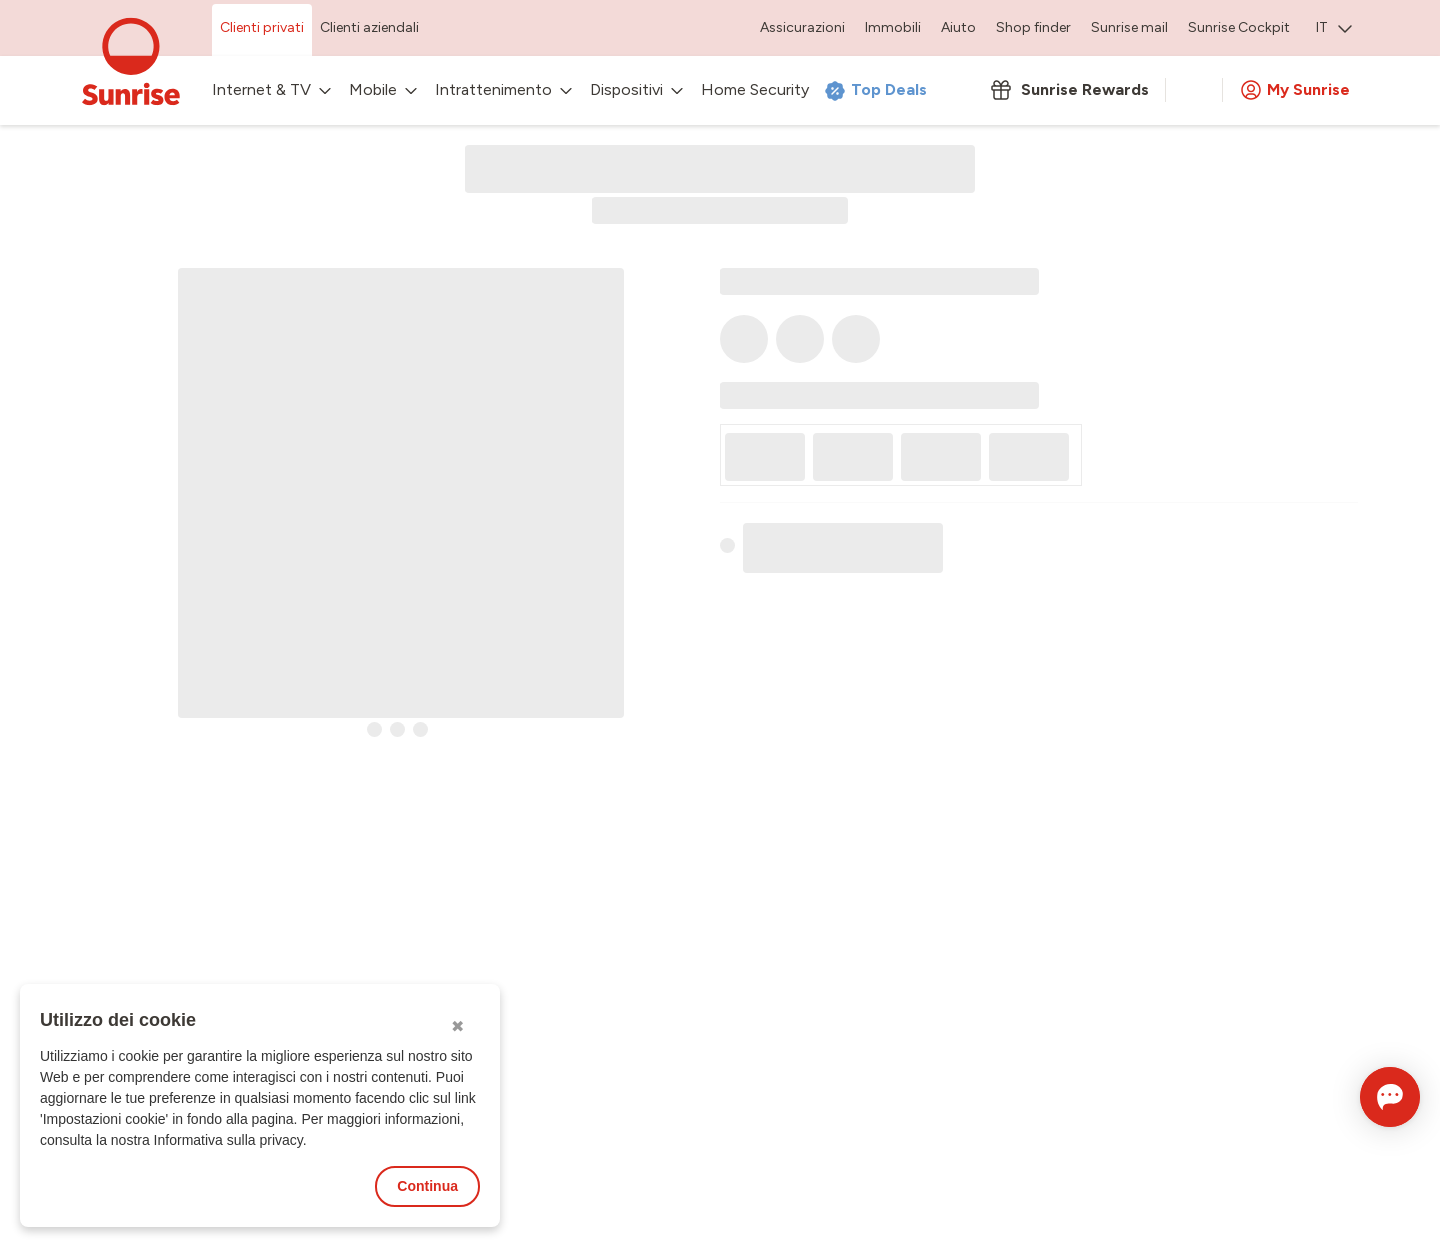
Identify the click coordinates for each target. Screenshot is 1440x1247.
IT (1334, 27)
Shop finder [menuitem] (1033, 27)
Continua (427, 1186)
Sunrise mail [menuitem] (1129, 27)
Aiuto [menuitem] (958, 27)
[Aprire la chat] (1362, 1097)
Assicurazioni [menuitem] (802, 27)
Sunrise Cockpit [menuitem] (1239, 27)
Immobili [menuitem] (893, 27)
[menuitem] (1334, 30)
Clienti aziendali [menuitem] (369, 27)
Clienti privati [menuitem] (262, 27)
